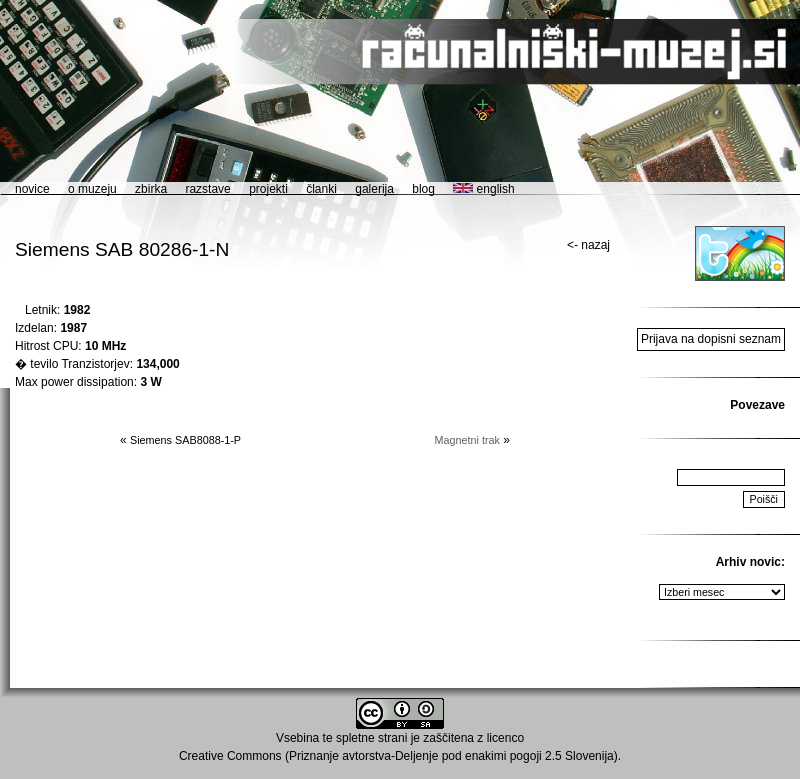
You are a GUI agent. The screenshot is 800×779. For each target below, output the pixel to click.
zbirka (151, 189)
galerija (374, 189)
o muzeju (92, 189)
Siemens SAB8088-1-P (185, 440)
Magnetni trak (467, 440)
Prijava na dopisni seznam (711, 339)
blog (423, 189)
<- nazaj (588, 245)
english (483, 189)
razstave (207, 189)
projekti (268, 189)
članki (321, 189)
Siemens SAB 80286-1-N (122, 249)
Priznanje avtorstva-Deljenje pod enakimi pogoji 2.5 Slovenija (451, 756)
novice (32, 189)
